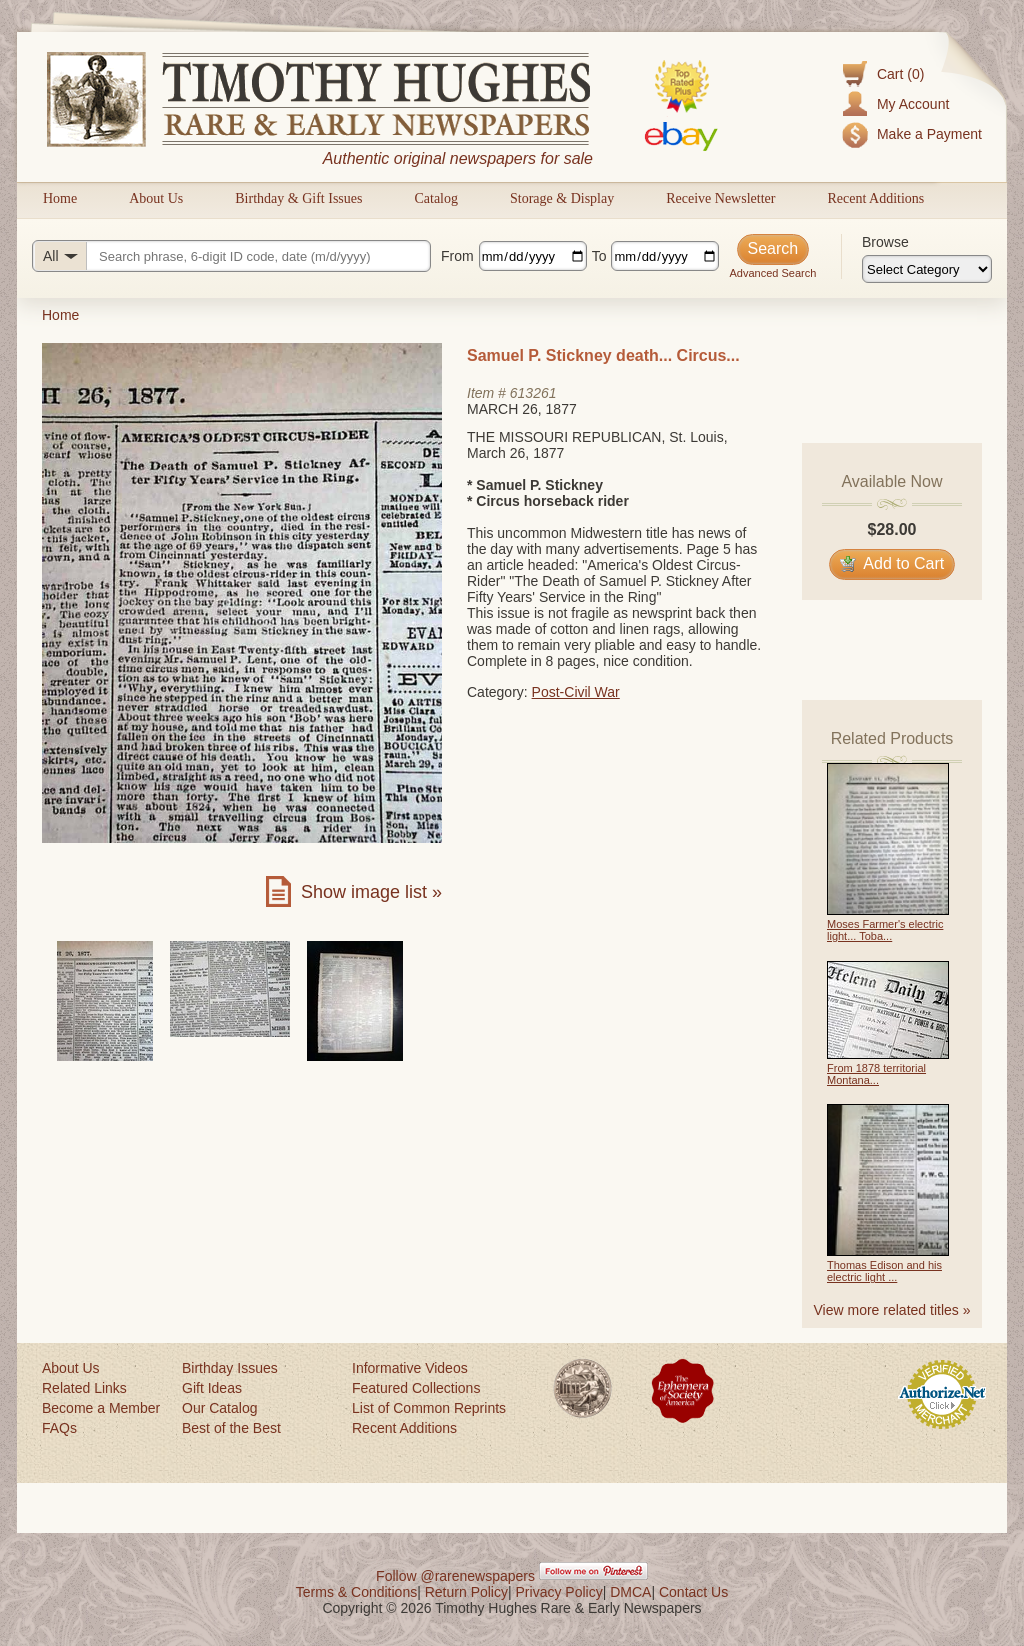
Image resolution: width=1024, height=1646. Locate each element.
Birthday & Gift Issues (298, 198)
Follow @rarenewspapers (455, 1576)
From (457, 256)
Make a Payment (929, 134)
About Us (156, 198)
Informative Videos (410, 1368)
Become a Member (101, 1408)
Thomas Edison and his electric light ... (884, 1271)
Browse (885, 242)
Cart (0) (900, 74)
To (599, 256)
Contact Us (693, 1592)
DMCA (630, 1592)
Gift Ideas (212, 1388)
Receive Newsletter (720, 198)
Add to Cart (892, 563)
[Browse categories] (927, 269)
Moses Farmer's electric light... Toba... (885, 930)
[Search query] (231, 256)
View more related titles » (892, 1310)
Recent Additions (875, 198)
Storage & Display (562, 198)
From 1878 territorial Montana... (876, 1074)
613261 (533, 393)
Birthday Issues (230, 1368)
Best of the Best (231, 1428)
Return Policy (466, 1592)
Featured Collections (416, 1388)
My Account (913, 104)
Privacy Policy (559, 1592)
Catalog (436, 198)
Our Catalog (219, 1408)
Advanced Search (772, 273)
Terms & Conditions (356, 1592)
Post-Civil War (576, 692)
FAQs (59, 1428)
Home (60, 198)
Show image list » (371, 892)
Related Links (84, 1388)
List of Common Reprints (429, 1408)
